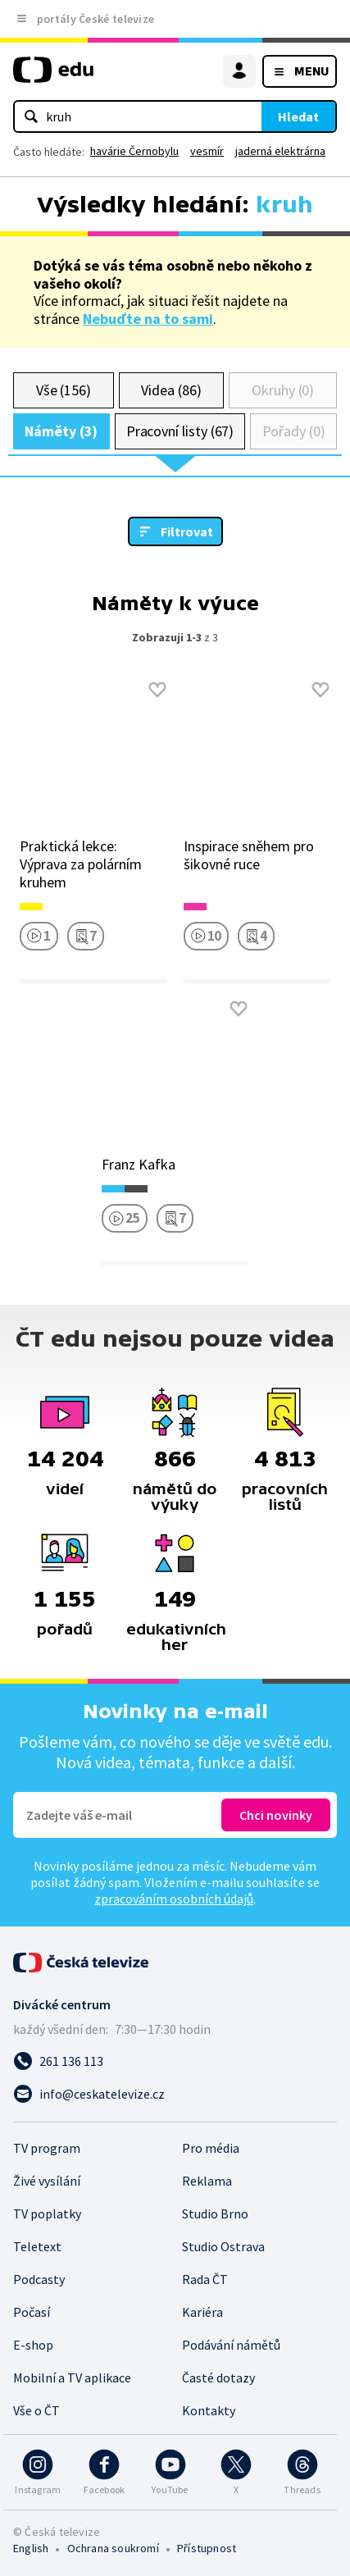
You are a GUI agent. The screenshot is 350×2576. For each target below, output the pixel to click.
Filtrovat (187, 531)
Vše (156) (63, 390)
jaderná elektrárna (280, 151)
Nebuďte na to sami (148, 318)
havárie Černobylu (134, 151)
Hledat (298, 116)
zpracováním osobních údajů (173, 1898)
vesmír (207, 151)
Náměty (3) (61, 431)
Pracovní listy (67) (180, 431)
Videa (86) (171, 390)
